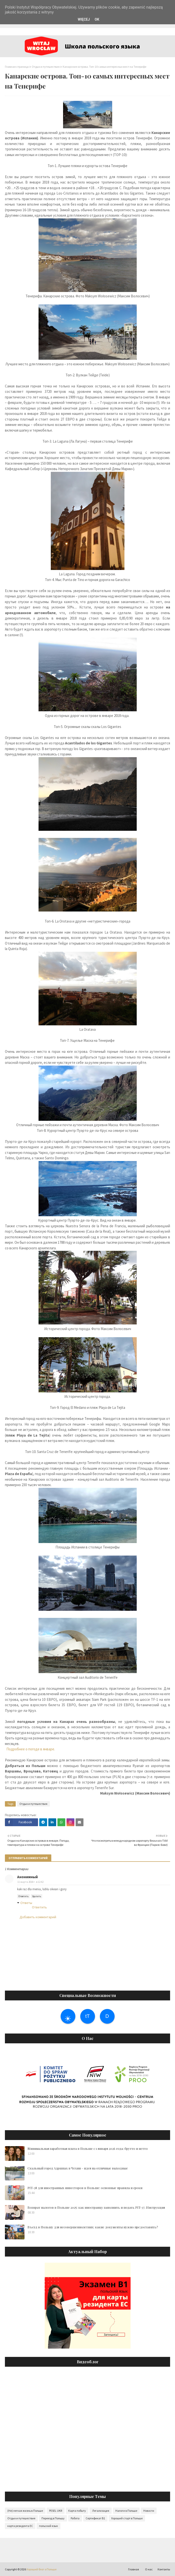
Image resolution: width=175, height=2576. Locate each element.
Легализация (100, 2510)
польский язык (48, 2526)
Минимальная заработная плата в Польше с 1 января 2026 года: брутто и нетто (87, 2148)
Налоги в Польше (126, 2510)
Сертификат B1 (95, 2518)
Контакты (164, 2569)
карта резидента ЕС (20, 2526)
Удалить (36, 1896)
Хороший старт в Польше (127, 2518)
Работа (75, 2518)
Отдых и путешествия (46, 66)
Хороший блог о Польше (41, 2569)
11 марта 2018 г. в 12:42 (30, 1882)
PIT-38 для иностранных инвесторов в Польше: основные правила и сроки (84, 2188)
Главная (133, 2569)
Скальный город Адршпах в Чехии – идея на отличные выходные (77, 2168)
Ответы (26, 1903)
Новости (148, 2510)
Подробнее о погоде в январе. (31, 1749)
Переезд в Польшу (53, 2518)
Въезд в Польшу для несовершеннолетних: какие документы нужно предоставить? (92, 2227)
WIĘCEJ (84, 19)
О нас (149, 2569)
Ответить (23, 1896)
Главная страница (17, 66)
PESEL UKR (55, 2510)
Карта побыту (77, 2510)
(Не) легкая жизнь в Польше (25, 2510)
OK (97, 19)
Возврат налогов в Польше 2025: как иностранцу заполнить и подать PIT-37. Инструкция (96, 2207)
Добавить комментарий (38, 1917)
